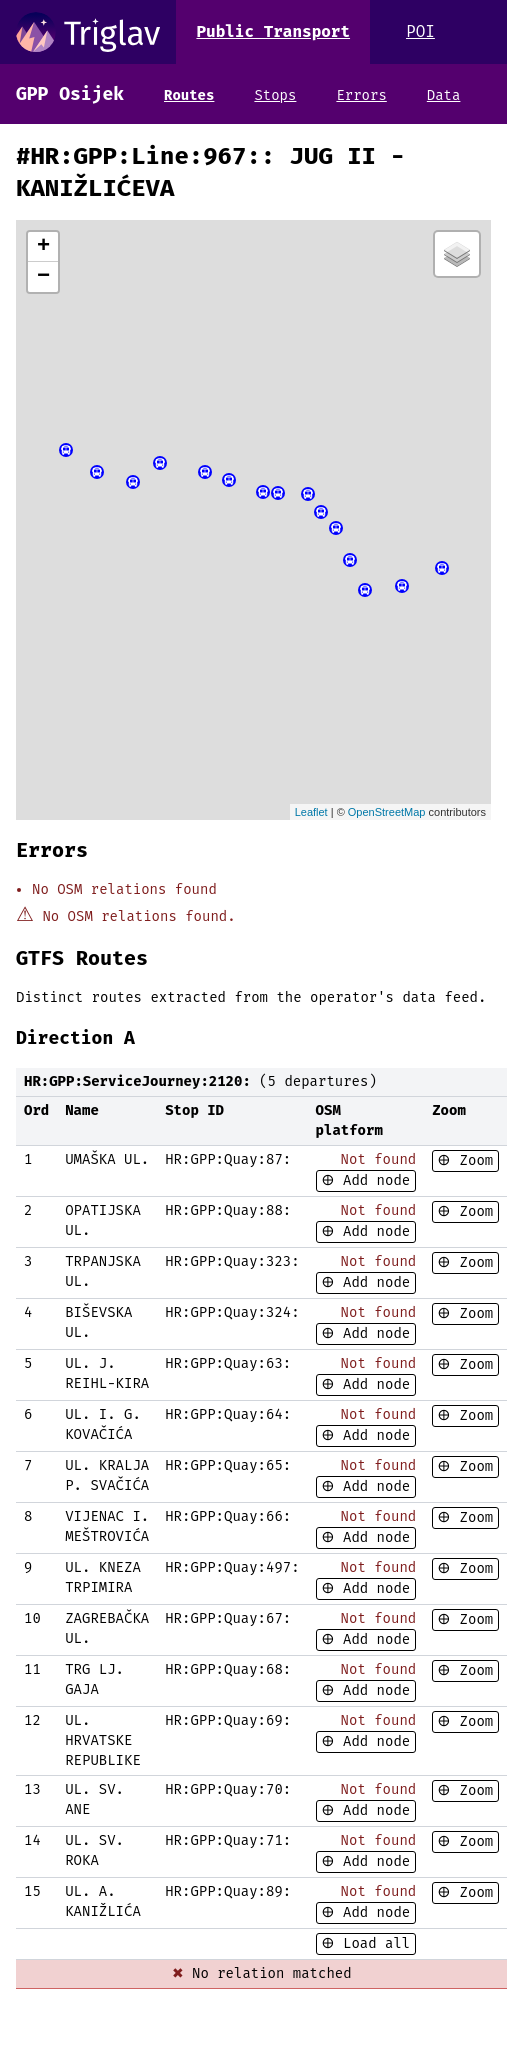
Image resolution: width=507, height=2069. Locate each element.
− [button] (43, 277)
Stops (275, 95)
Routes (189, 95)
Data (444, 95)
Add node (373, 1180)
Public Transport (273, 31)
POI (420, 31)
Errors (361, 95)
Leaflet (311, 812)
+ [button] (43, 247)
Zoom (472, 1160)
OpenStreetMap (387, 812)
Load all (373, 1943)
